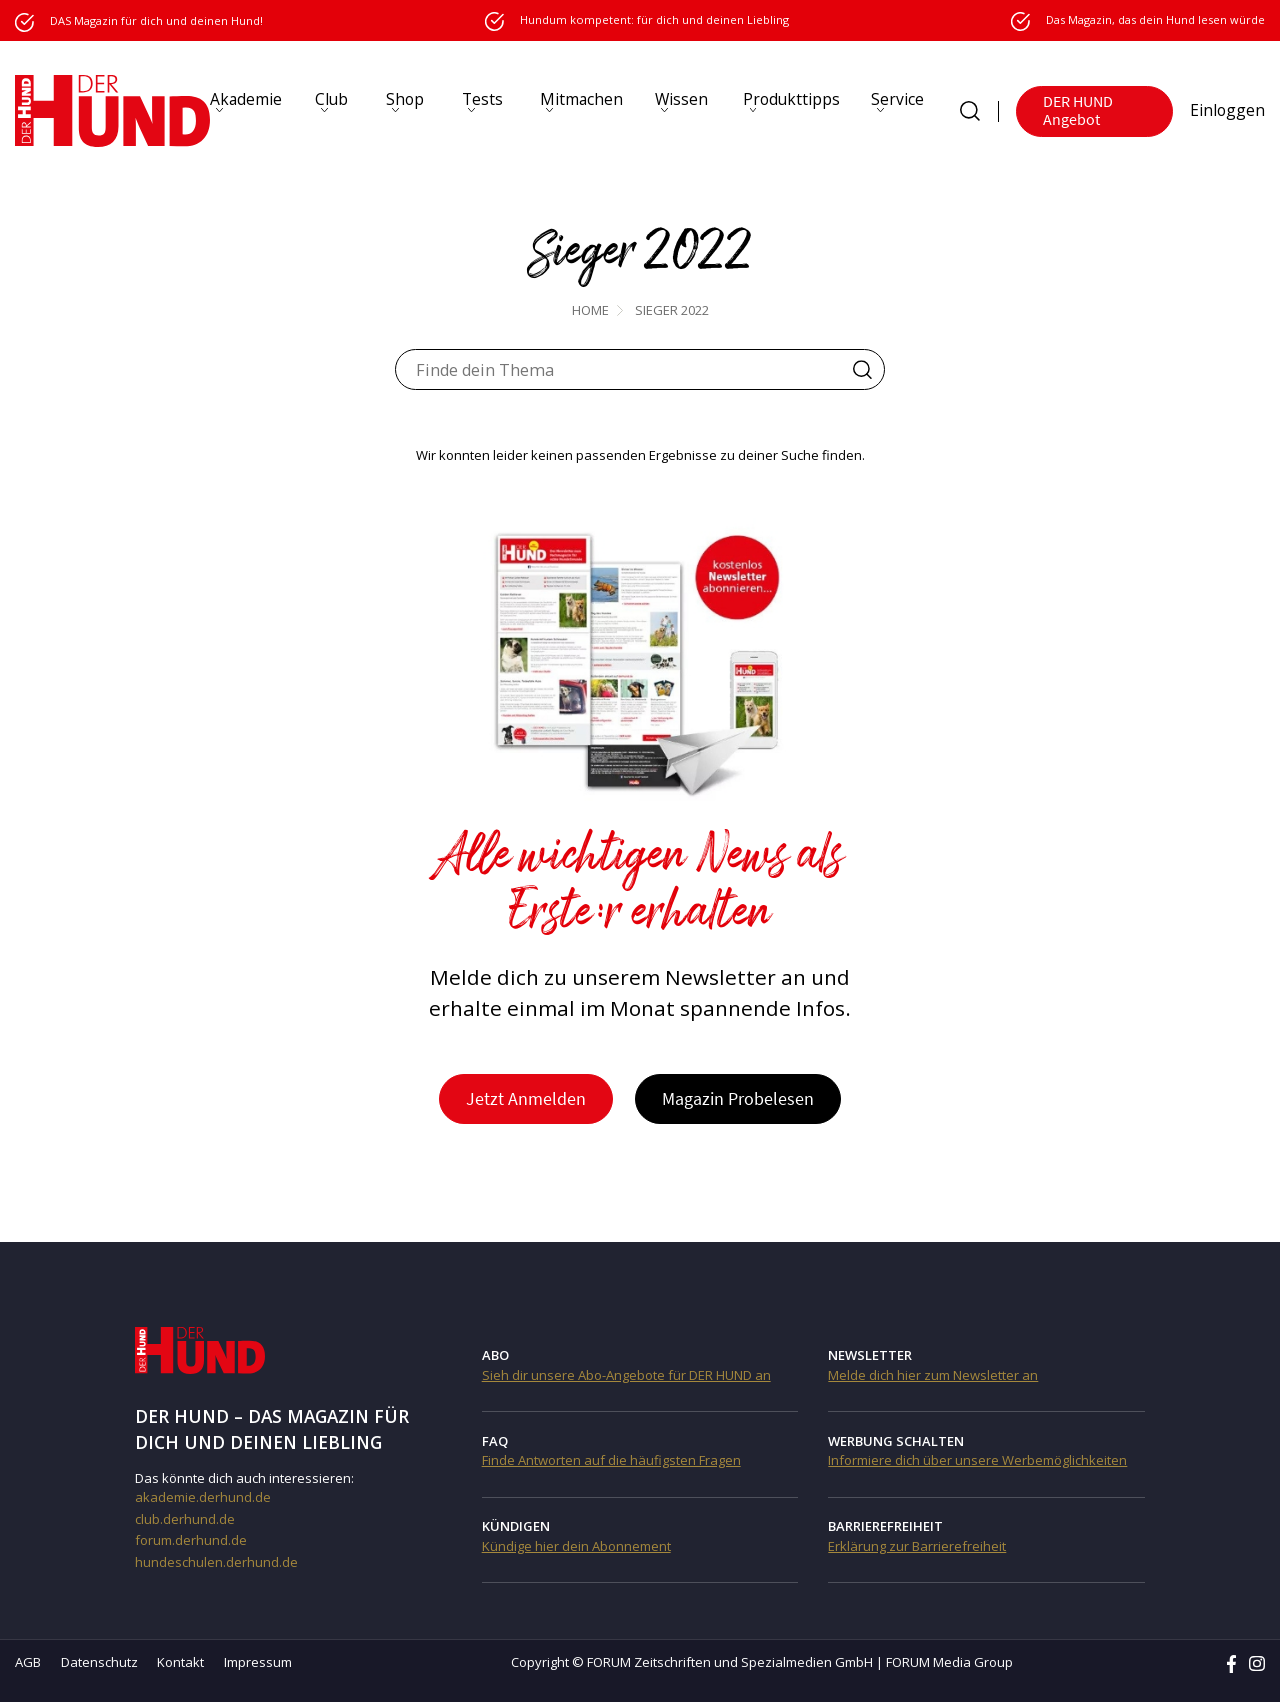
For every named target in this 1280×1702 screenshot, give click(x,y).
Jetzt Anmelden (526, 1098)
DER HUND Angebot (1078, 110)
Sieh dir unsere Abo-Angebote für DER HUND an (626, 1375)
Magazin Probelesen (739, 1098)
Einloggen (1227, 110)
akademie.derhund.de (203, 1497)
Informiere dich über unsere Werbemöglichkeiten (977, 1460)
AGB (28, 1662)
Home (590, 310)
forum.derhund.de (191, 1540)
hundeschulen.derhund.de (216, 1562)
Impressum (258, 1662)
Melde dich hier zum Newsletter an (933, 1375)
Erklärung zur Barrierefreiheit (917, 1546)
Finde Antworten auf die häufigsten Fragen (611, 1460)
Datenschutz (99, 1662)
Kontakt (180, 1662)
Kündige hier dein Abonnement (576, 1546)
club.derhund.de (185, 1519)
